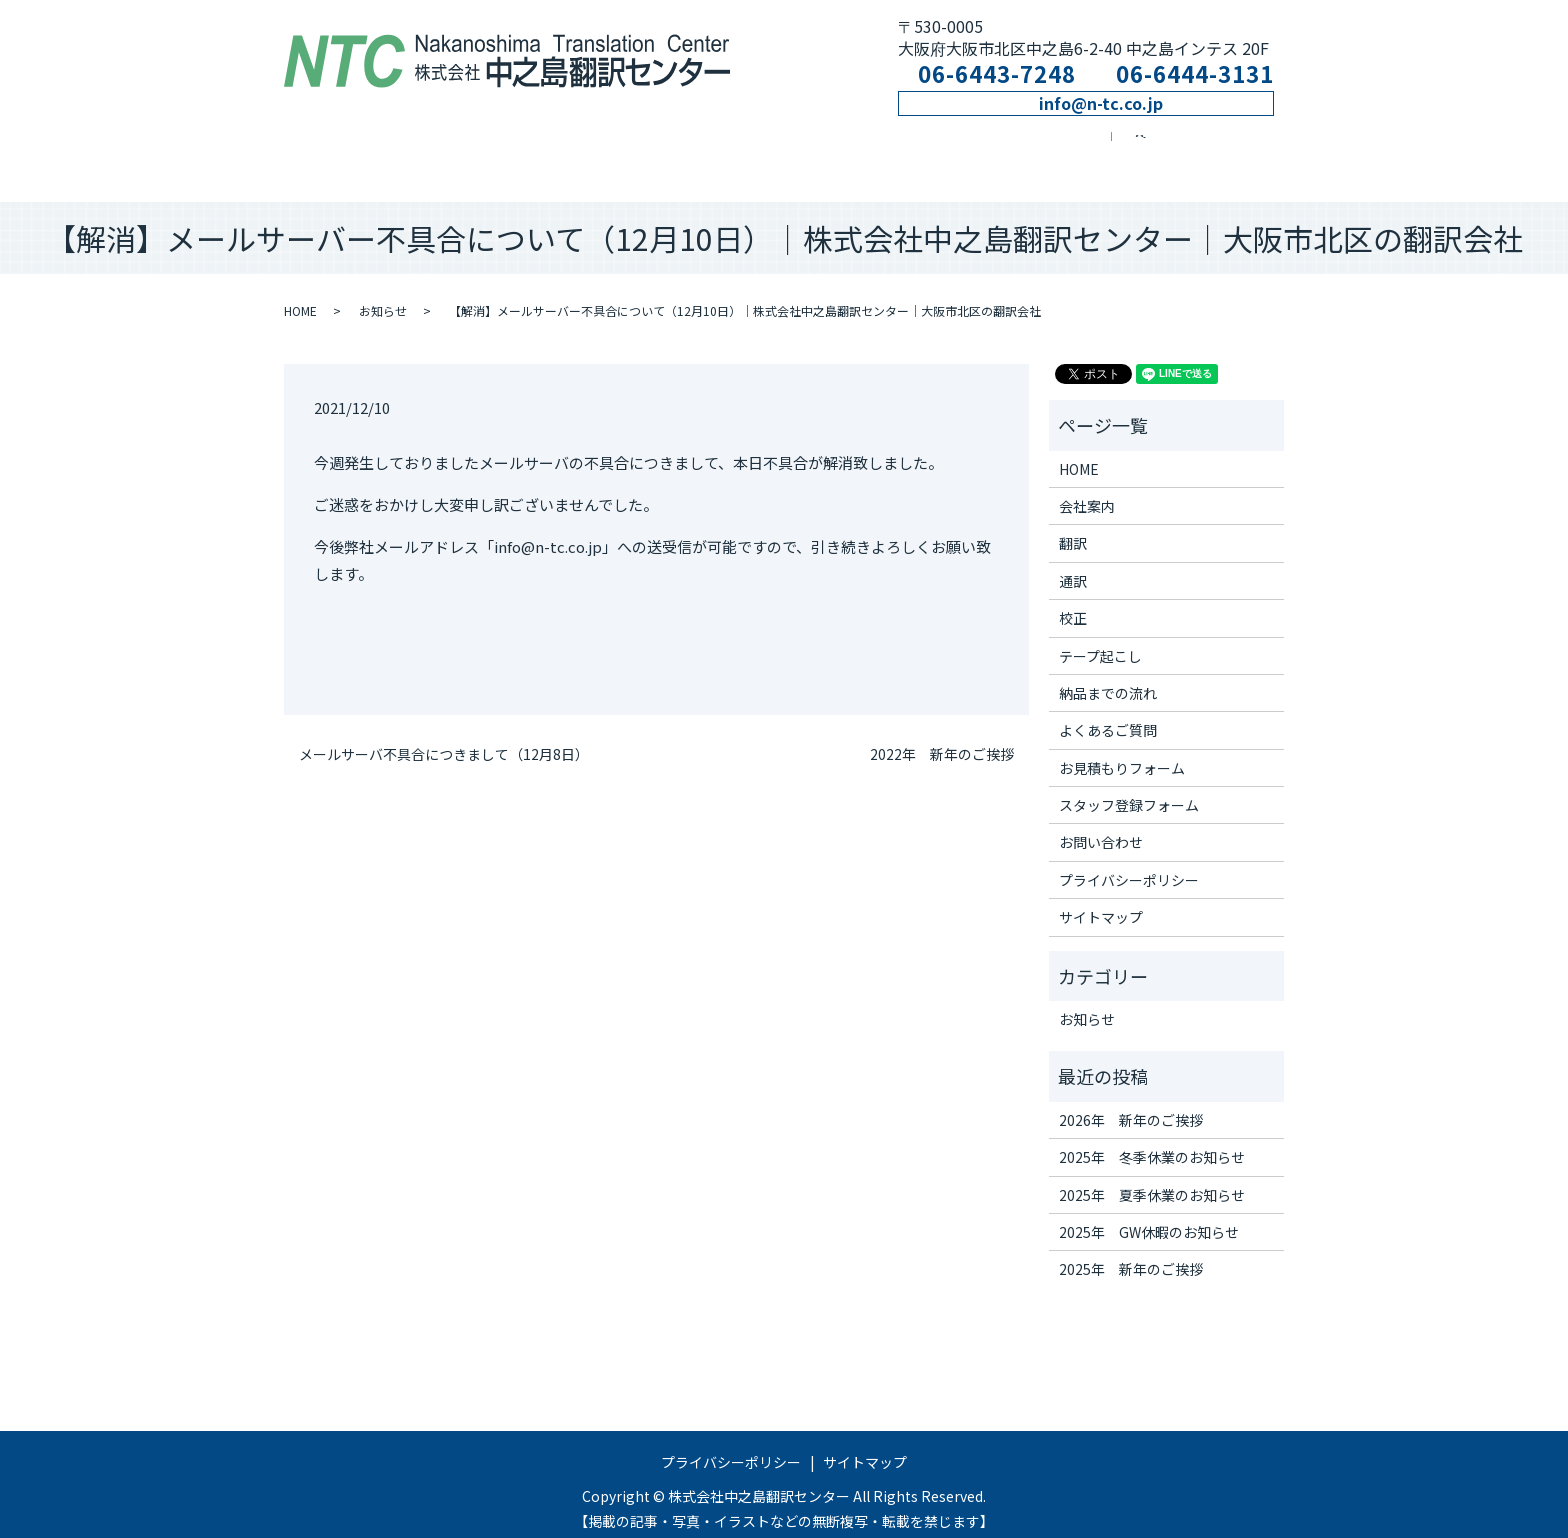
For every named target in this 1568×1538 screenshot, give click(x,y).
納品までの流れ (1108, 675)
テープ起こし (976, 147)
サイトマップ (1101, 900)
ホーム (341, 147)
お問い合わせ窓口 (1133, 147)
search (1262, 147)
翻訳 (568, 147)
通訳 (700, 147)
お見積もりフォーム (1122, 750)
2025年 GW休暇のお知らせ (1149, 1214)
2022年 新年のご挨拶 (942, 736)
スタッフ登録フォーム (1129, 787)
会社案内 (449, 147)
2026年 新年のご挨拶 (1131, 1102)
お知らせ (383, 293)
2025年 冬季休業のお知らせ (1152, 1140)
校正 (837, 147)
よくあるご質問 (1108, 713)
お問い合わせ (1101, 825)
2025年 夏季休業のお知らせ (1152, 1177)
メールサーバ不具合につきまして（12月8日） (444, 736)
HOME (300, 293)
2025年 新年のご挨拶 (1131, 1252)
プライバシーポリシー (1129, 862)
